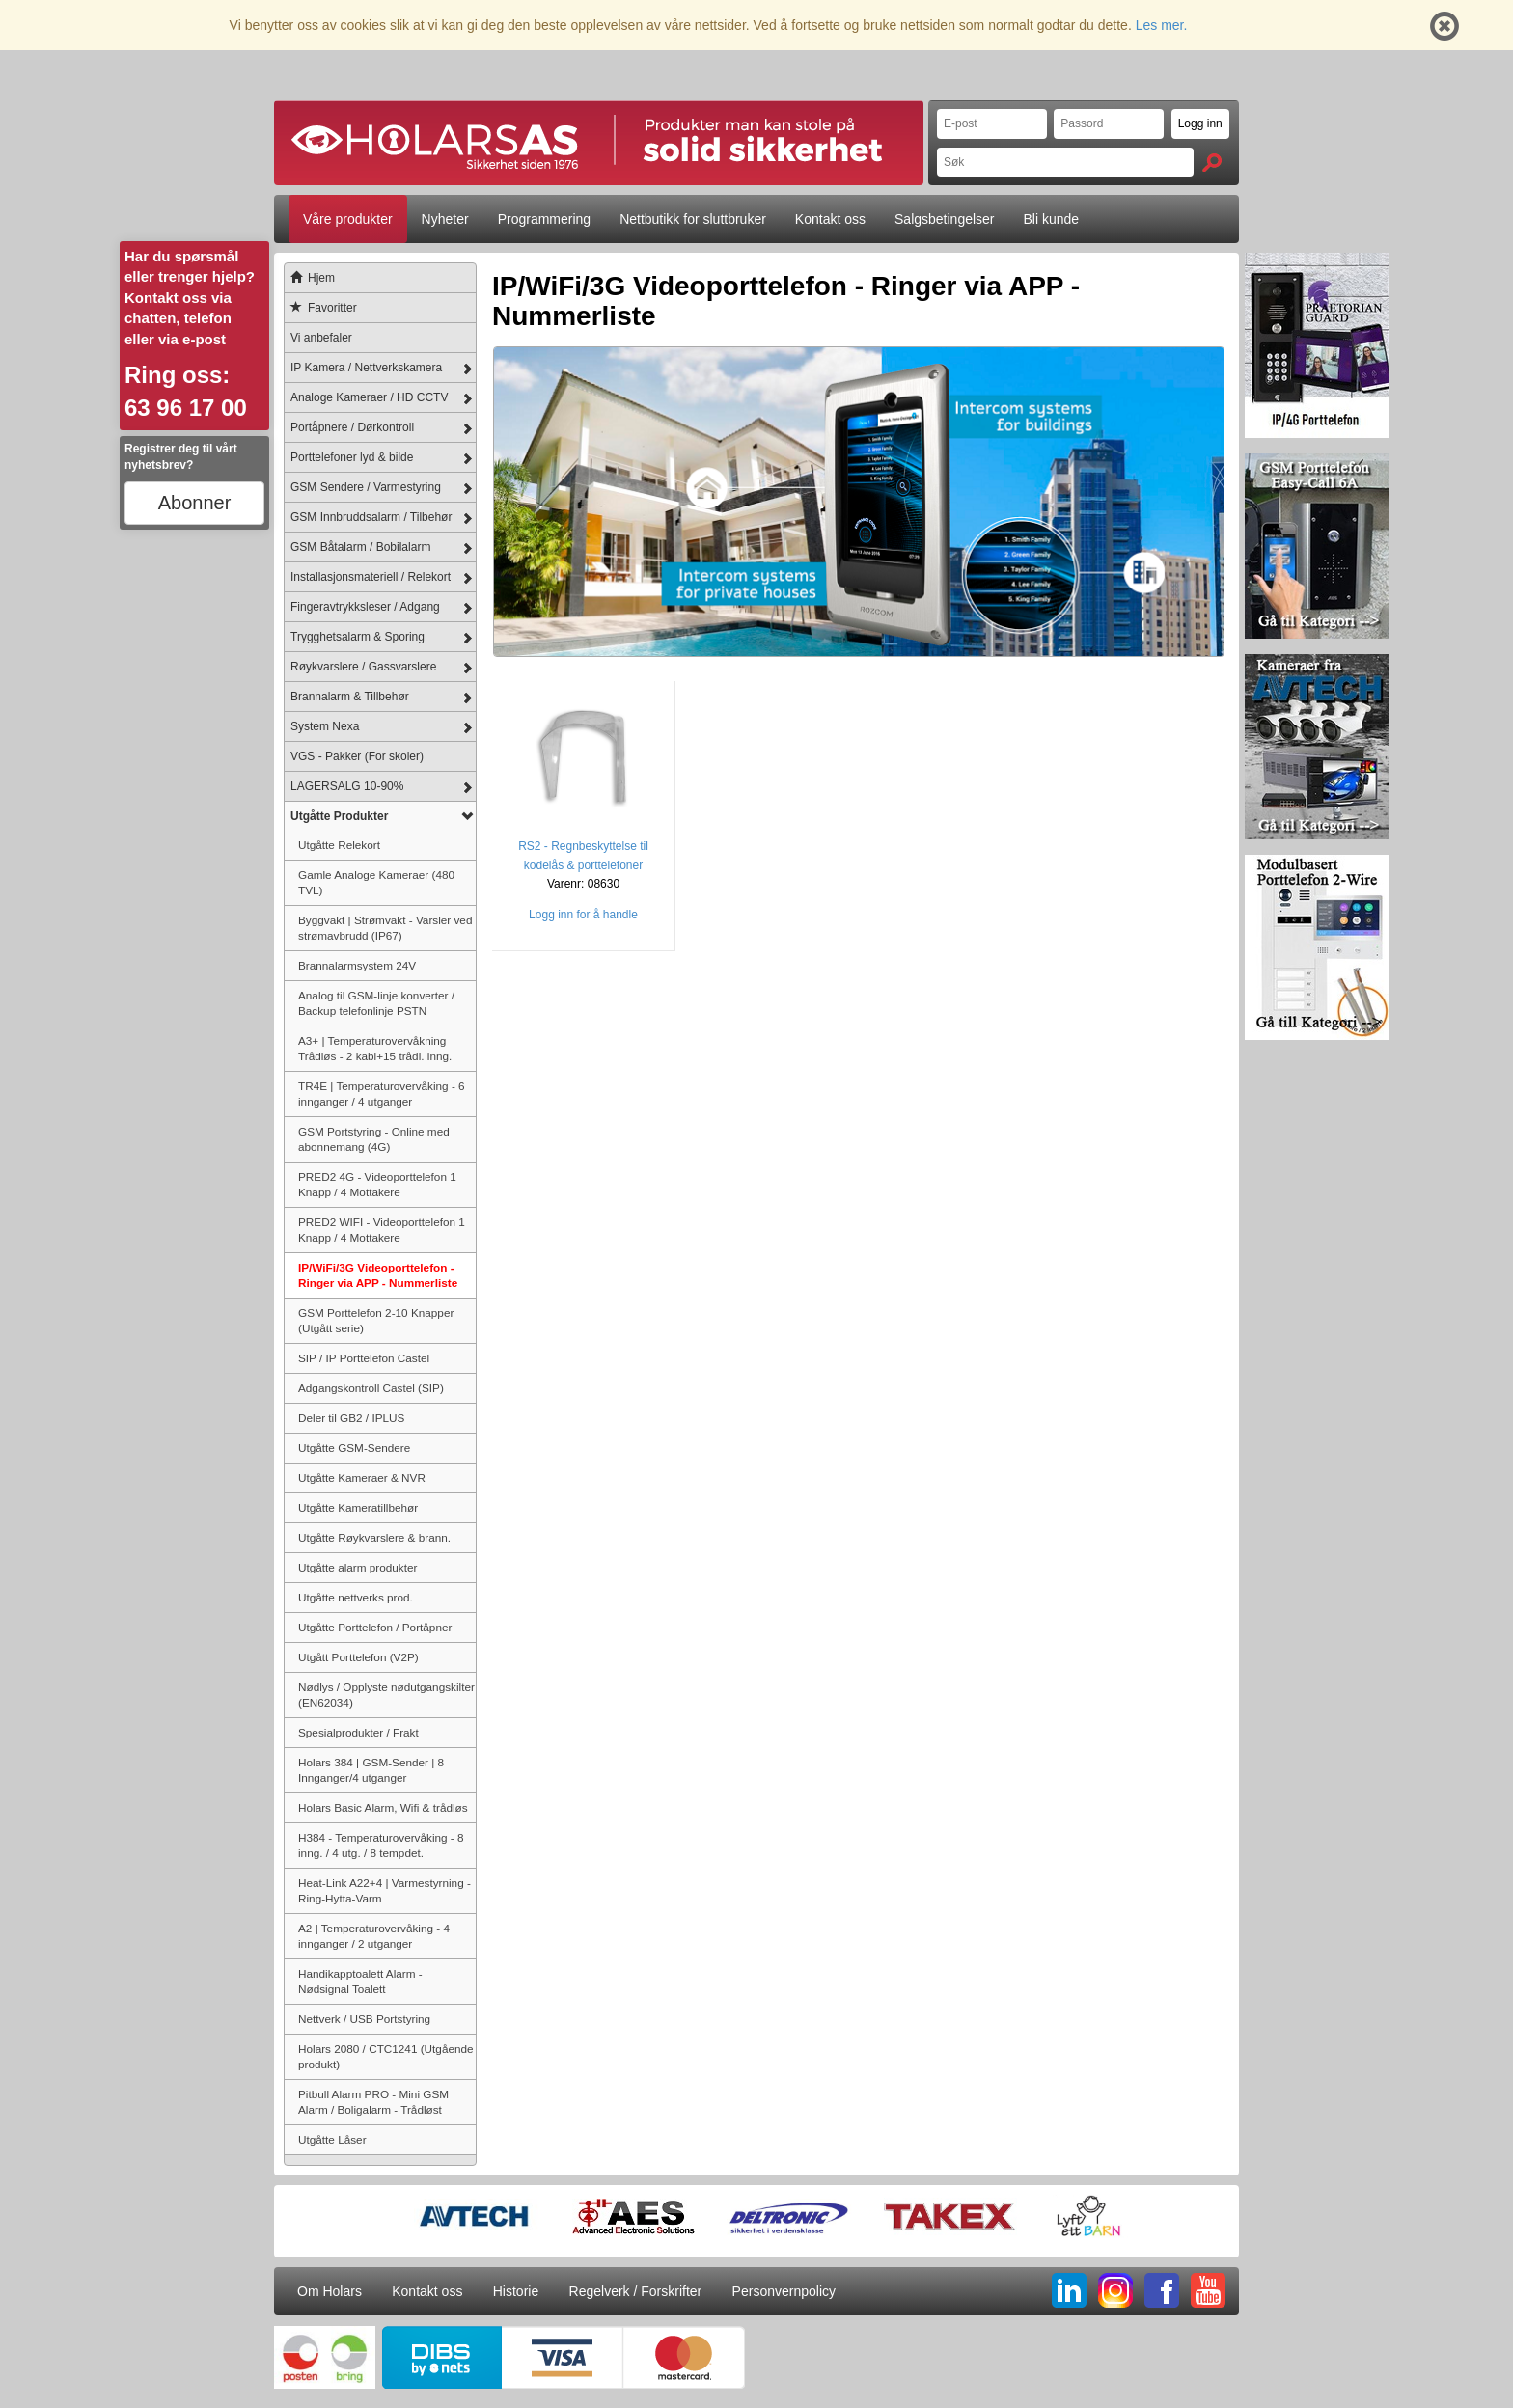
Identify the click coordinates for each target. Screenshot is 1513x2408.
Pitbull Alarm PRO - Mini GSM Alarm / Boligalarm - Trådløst (373, 2102)
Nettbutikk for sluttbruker (692, 219)
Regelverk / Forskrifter (635, 2291)
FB (1162, 2290)
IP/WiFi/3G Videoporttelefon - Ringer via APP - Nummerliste (377, 1275)
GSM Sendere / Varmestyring (365, 487)
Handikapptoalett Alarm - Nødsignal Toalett (360, 1981)
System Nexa (324, 726)
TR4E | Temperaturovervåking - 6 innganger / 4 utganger (381, 1094)
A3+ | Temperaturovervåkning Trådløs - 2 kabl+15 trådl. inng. (375, 1048)
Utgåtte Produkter (339, 816)
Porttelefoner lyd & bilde (351, 457)
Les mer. (1162, 25)
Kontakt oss (830, 219)
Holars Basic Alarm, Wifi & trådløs (383, 1807)
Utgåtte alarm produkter (357, 1567)
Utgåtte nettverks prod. (355, 1597)
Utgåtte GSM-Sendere (354, 1447)
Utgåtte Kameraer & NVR (362, 1477)
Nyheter (445, 219)
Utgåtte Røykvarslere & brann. (374, 1537)
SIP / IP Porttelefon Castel (363, 1358)
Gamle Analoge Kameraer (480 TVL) (376, 882)
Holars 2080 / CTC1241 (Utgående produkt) (386, 2056)
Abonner (195, 502)
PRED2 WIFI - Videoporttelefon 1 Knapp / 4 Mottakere (381, 1230)
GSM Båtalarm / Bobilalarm (360, 547)
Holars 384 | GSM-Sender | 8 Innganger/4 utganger (371, 1770)
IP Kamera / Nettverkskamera (366, 367)
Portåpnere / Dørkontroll (352, 427)
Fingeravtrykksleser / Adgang (365, 607)
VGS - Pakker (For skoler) (357, 756)
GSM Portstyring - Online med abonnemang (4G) (374, 1139)
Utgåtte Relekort (339, 844)
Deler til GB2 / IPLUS (351, 1417)
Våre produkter (348, 219)
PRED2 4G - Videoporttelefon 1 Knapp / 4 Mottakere (377, 1184)
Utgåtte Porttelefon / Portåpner (375, 1627)
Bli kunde (1052, 219)
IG (1115, 2290)
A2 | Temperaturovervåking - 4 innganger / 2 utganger (374, 1936)
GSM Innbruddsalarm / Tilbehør (371, 517)
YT (1208, 2290)
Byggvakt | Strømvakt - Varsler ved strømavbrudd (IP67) (385, 928)
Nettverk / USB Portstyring (364, 2018)
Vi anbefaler (321, 337)
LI (1069, 2290)
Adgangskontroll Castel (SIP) (371, 1388)
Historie (515, 2291)
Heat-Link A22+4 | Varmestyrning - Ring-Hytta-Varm (384, 1890)
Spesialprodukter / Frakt (358, 1732)
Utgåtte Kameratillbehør (358, 1507)
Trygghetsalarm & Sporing (357, 636)
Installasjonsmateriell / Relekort (370, 577)
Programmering (544, 219)
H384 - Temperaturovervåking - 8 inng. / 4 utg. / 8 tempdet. (381, 1845)
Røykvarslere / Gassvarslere (363, 666)
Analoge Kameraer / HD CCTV (369, 397)
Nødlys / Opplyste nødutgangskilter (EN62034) (386, 1695)
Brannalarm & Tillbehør (349, 696)
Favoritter (321, 308)
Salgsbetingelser (944, 219)
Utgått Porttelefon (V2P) (358, 1657)
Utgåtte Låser (332, 2139)
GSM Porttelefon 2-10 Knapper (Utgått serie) (376, 1320)
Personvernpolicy (784, 2291)
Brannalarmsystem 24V (357, 965)
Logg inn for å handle (583, 914)
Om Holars (329, 2291)
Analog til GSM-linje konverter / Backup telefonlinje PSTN (376, 1003)
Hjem (310, 278)
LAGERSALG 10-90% (346, 786)
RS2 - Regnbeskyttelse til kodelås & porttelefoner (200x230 (583, 865)
